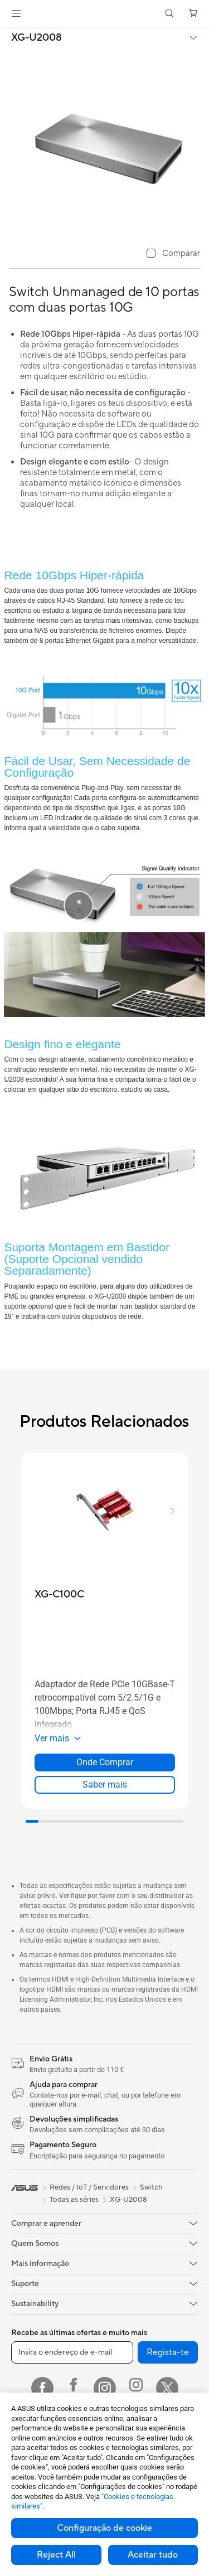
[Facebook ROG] (73, 2388)
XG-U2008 (36, 38)
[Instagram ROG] (136, 2388)
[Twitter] (167, 2388)
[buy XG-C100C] (59, 1594)
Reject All (56, 2554)
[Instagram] (105, 2388)
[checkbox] (173, 254)
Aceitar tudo (153, 2554)
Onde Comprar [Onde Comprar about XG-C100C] (104, 1762)
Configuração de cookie (104, 2528)
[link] (104, 13)
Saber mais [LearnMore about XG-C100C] (104, 1784)
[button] (16, 13)
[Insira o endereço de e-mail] (72, 2352)
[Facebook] (42, 2388)
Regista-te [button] (168, 2352)
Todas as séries (74, 2199)
